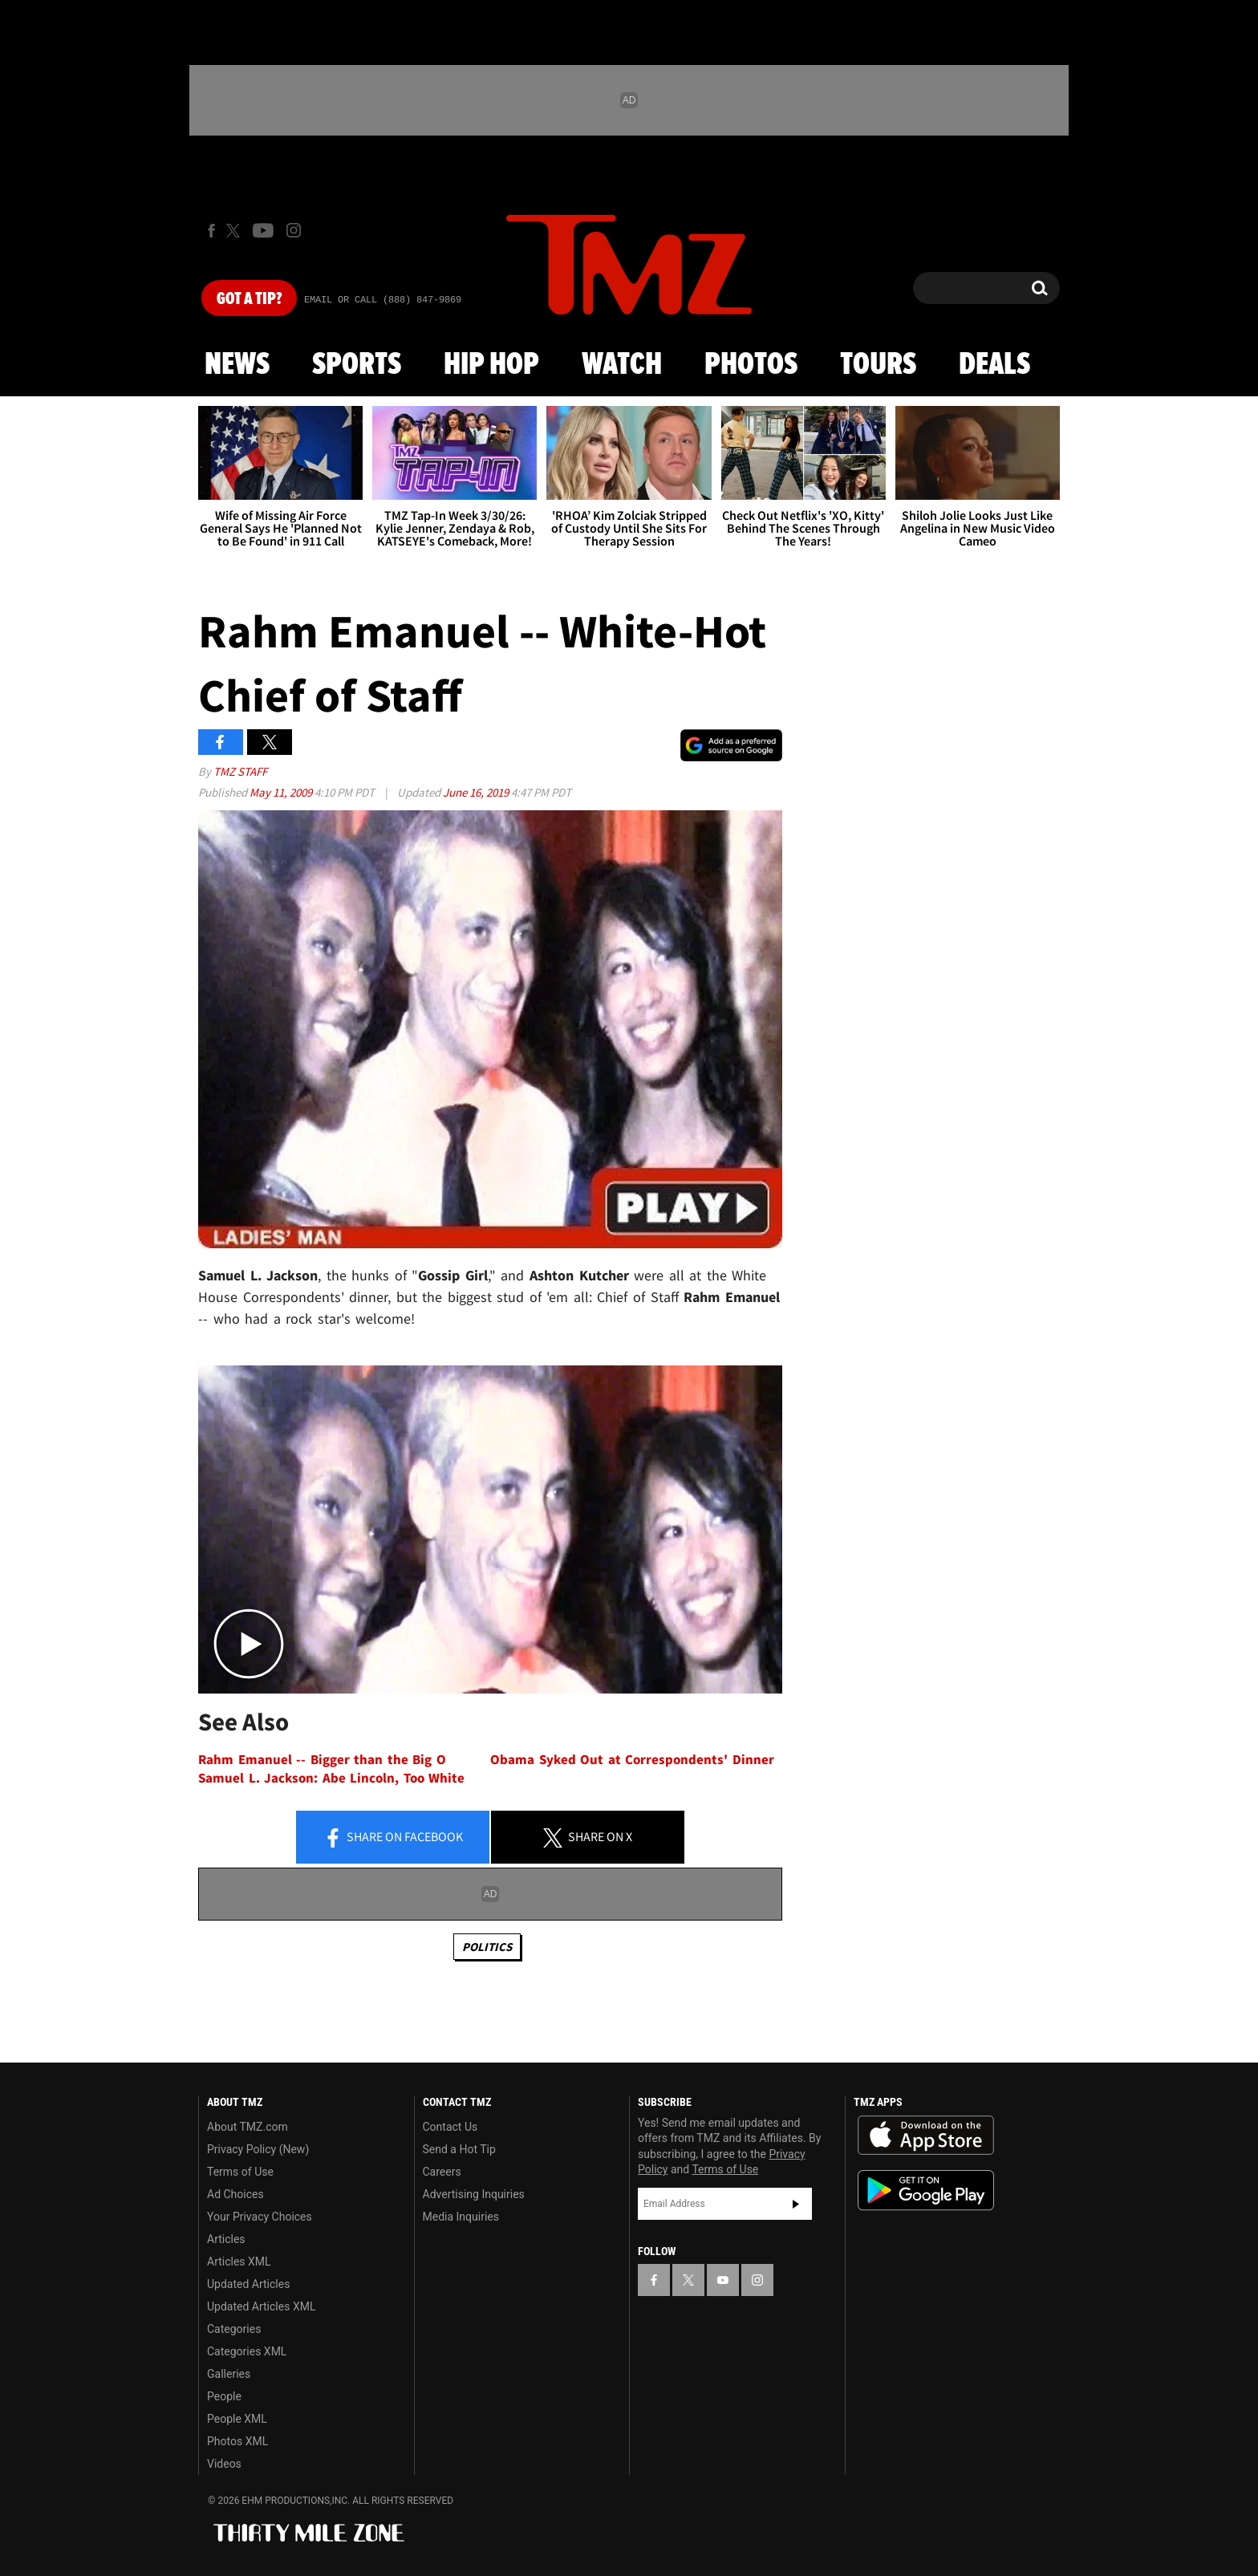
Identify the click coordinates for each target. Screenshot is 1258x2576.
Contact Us (450, 2126)
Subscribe (796, 2204)
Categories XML (246, 2351)
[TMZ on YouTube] (723, 2280)
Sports (356, 365)
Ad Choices (235, 2194)
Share (393, 1838)
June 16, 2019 (477, 792)
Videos (224, 2463)
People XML (237, 2418)
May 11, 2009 (282, 792)
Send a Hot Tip (459, 2149)
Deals (994, 365)
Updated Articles (248, 2284)
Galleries (228, 2373)
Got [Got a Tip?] (249, 299)
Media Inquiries (461, 2216)
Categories (234, 2328)
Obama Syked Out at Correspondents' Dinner (632, 1759)
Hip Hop (491, 365)
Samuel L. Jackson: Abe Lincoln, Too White (331, 1778)
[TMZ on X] (235, 230)
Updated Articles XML (261, 2306)
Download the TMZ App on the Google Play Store (926, 2190)
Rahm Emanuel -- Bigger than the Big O (322, 1759)
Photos (750, 365)
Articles (226, 2239)
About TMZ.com (247, 2126)
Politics (487, 1946)
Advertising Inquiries (474, 2194)
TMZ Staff (240, 771)
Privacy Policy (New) (258, 2149)
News (237, 365)
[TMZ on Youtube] (263, 230)
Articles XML (239, 2261)
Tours (878, 365)
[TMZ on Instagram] (293, 230)
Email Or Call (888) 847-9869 (382, 300)
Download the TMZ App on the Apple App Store (926, 2136)
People (224, 2396)
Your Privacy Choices (259, 2216)
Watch (622, 365)
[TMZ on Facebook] (211, 230)
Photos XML (237, 2441)
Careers (442, 2171)
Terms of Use (240, 2171)
